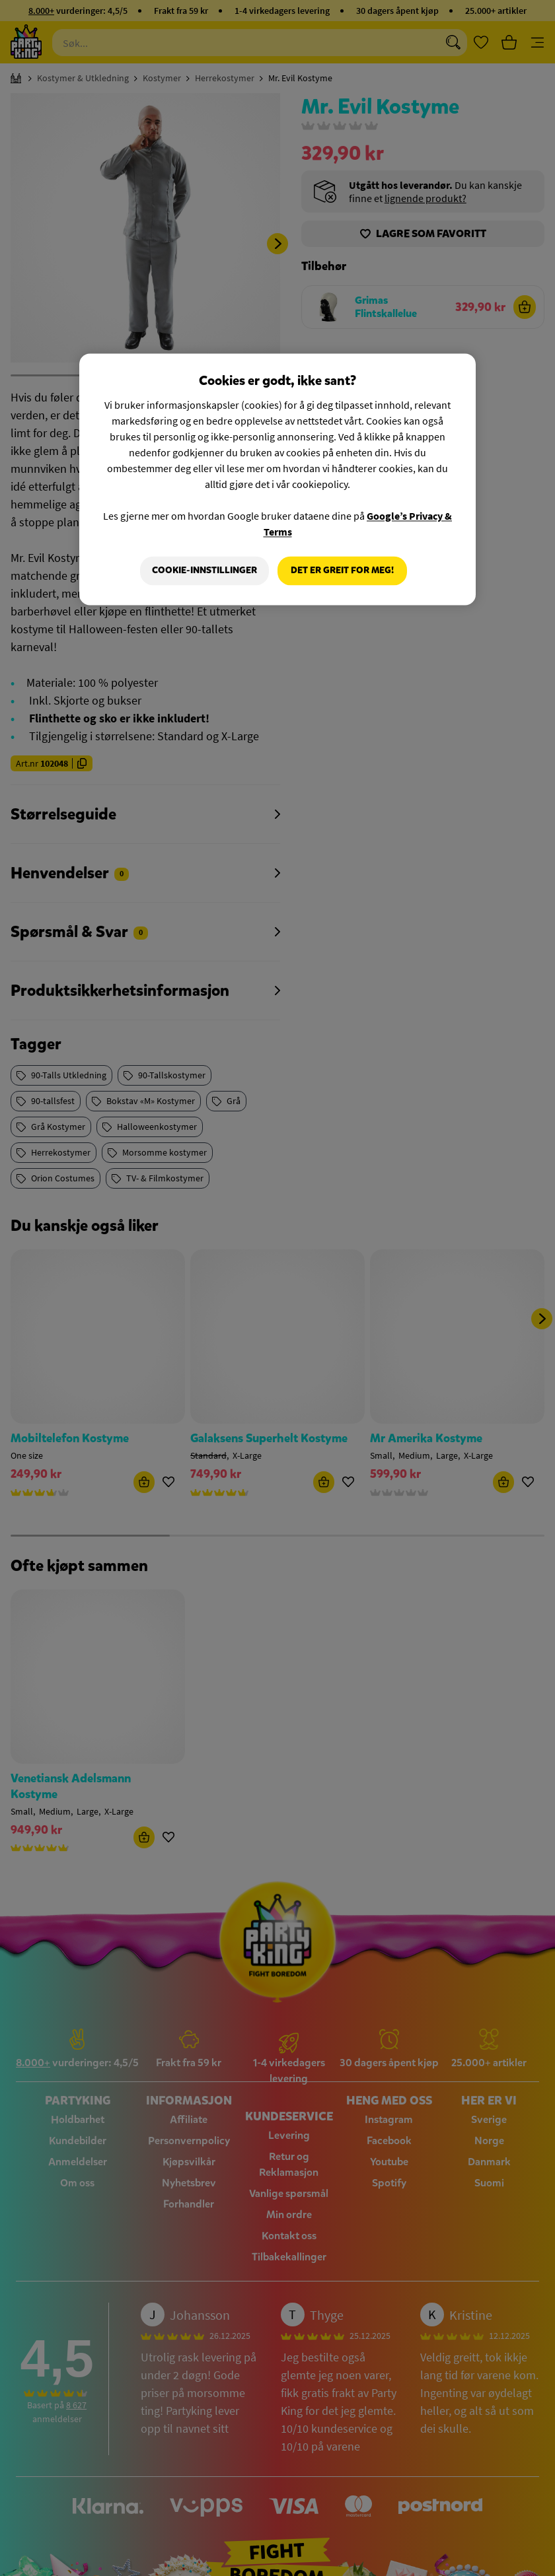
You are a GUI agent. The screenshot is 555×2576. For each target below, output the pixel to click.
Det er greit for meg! (342, 571)
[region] (277, 480)
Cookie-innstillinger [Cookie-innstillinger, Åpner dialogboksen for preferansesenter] (203, 571)
